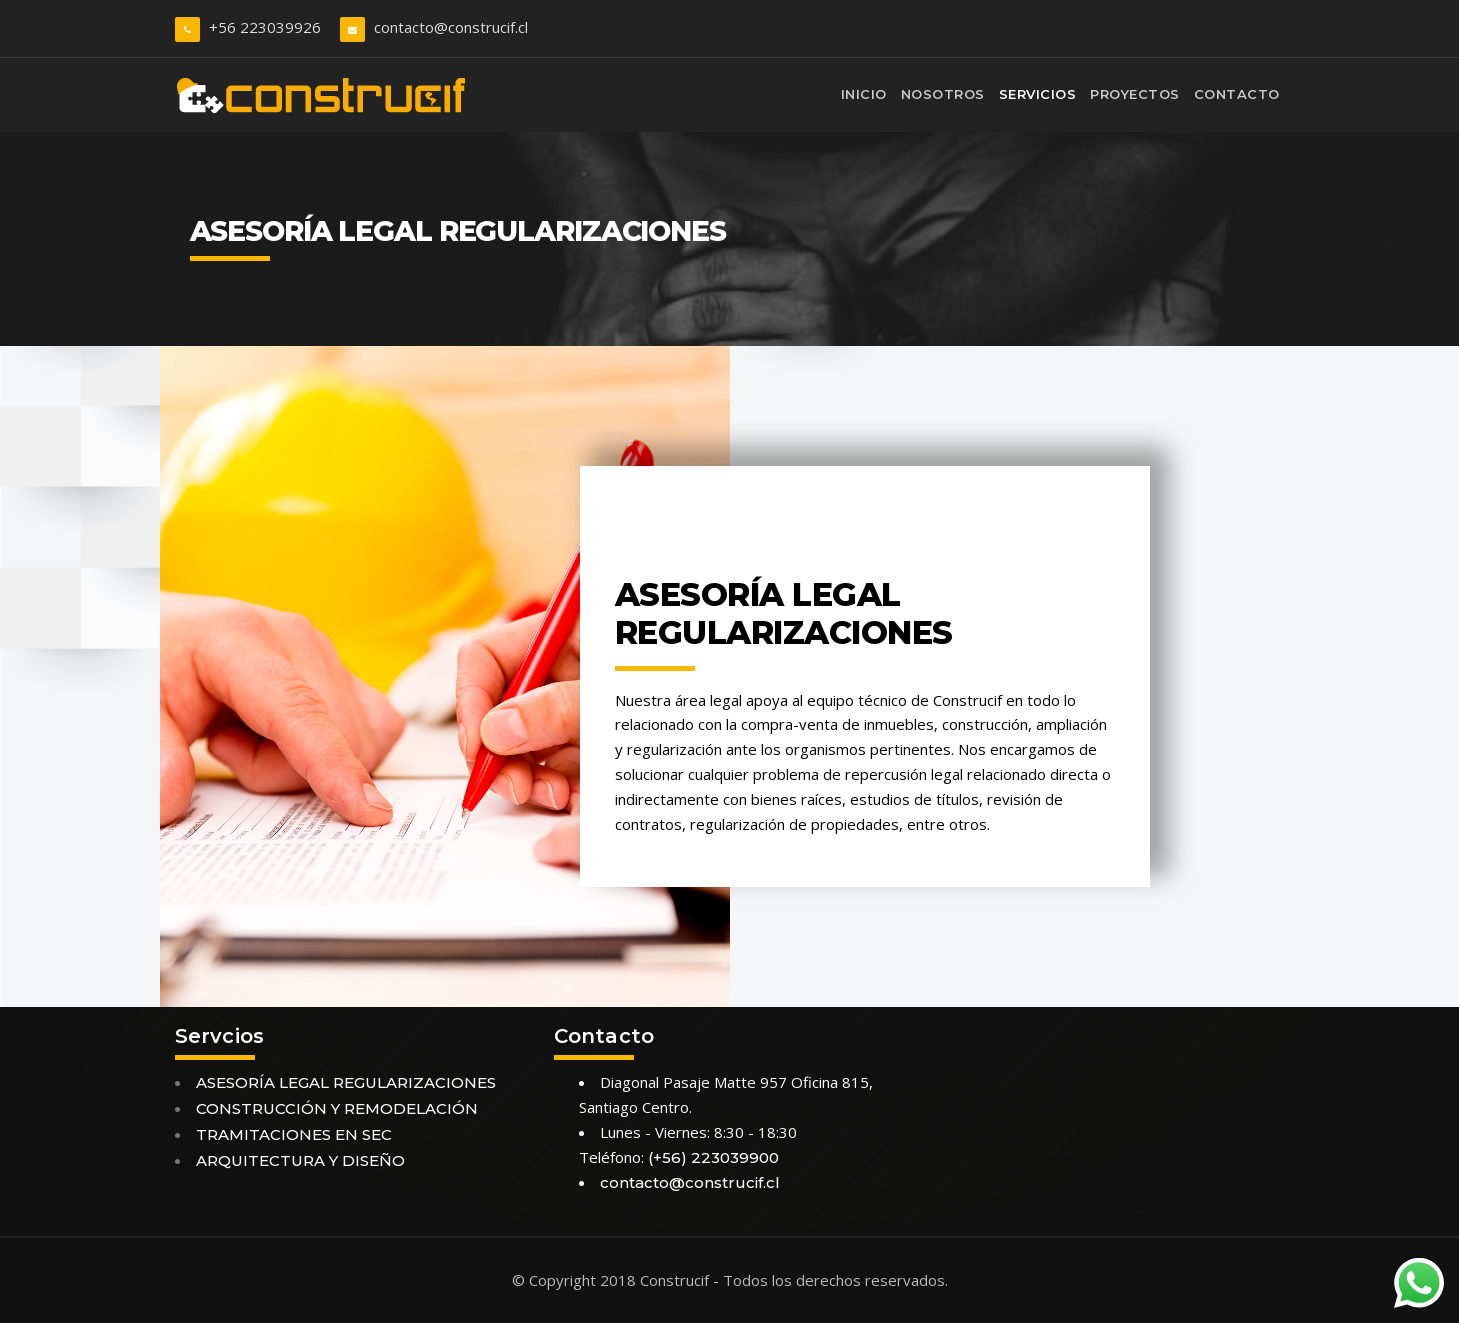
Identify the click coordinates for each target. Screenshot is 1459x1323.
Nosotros (943, 94)
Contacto (1237, 94)
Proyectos (1135, 94)
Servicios (1038, 94)
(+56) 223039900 (713, 1157)
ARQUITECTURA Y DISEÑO (300, 1160)
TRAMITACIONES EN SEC (294, 1134)
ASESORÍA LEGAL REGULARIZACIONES (346, 1082)
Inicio (864, 94)
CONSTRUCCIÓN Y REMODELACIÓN (337, 1108)
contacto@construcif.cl (451, 27)
